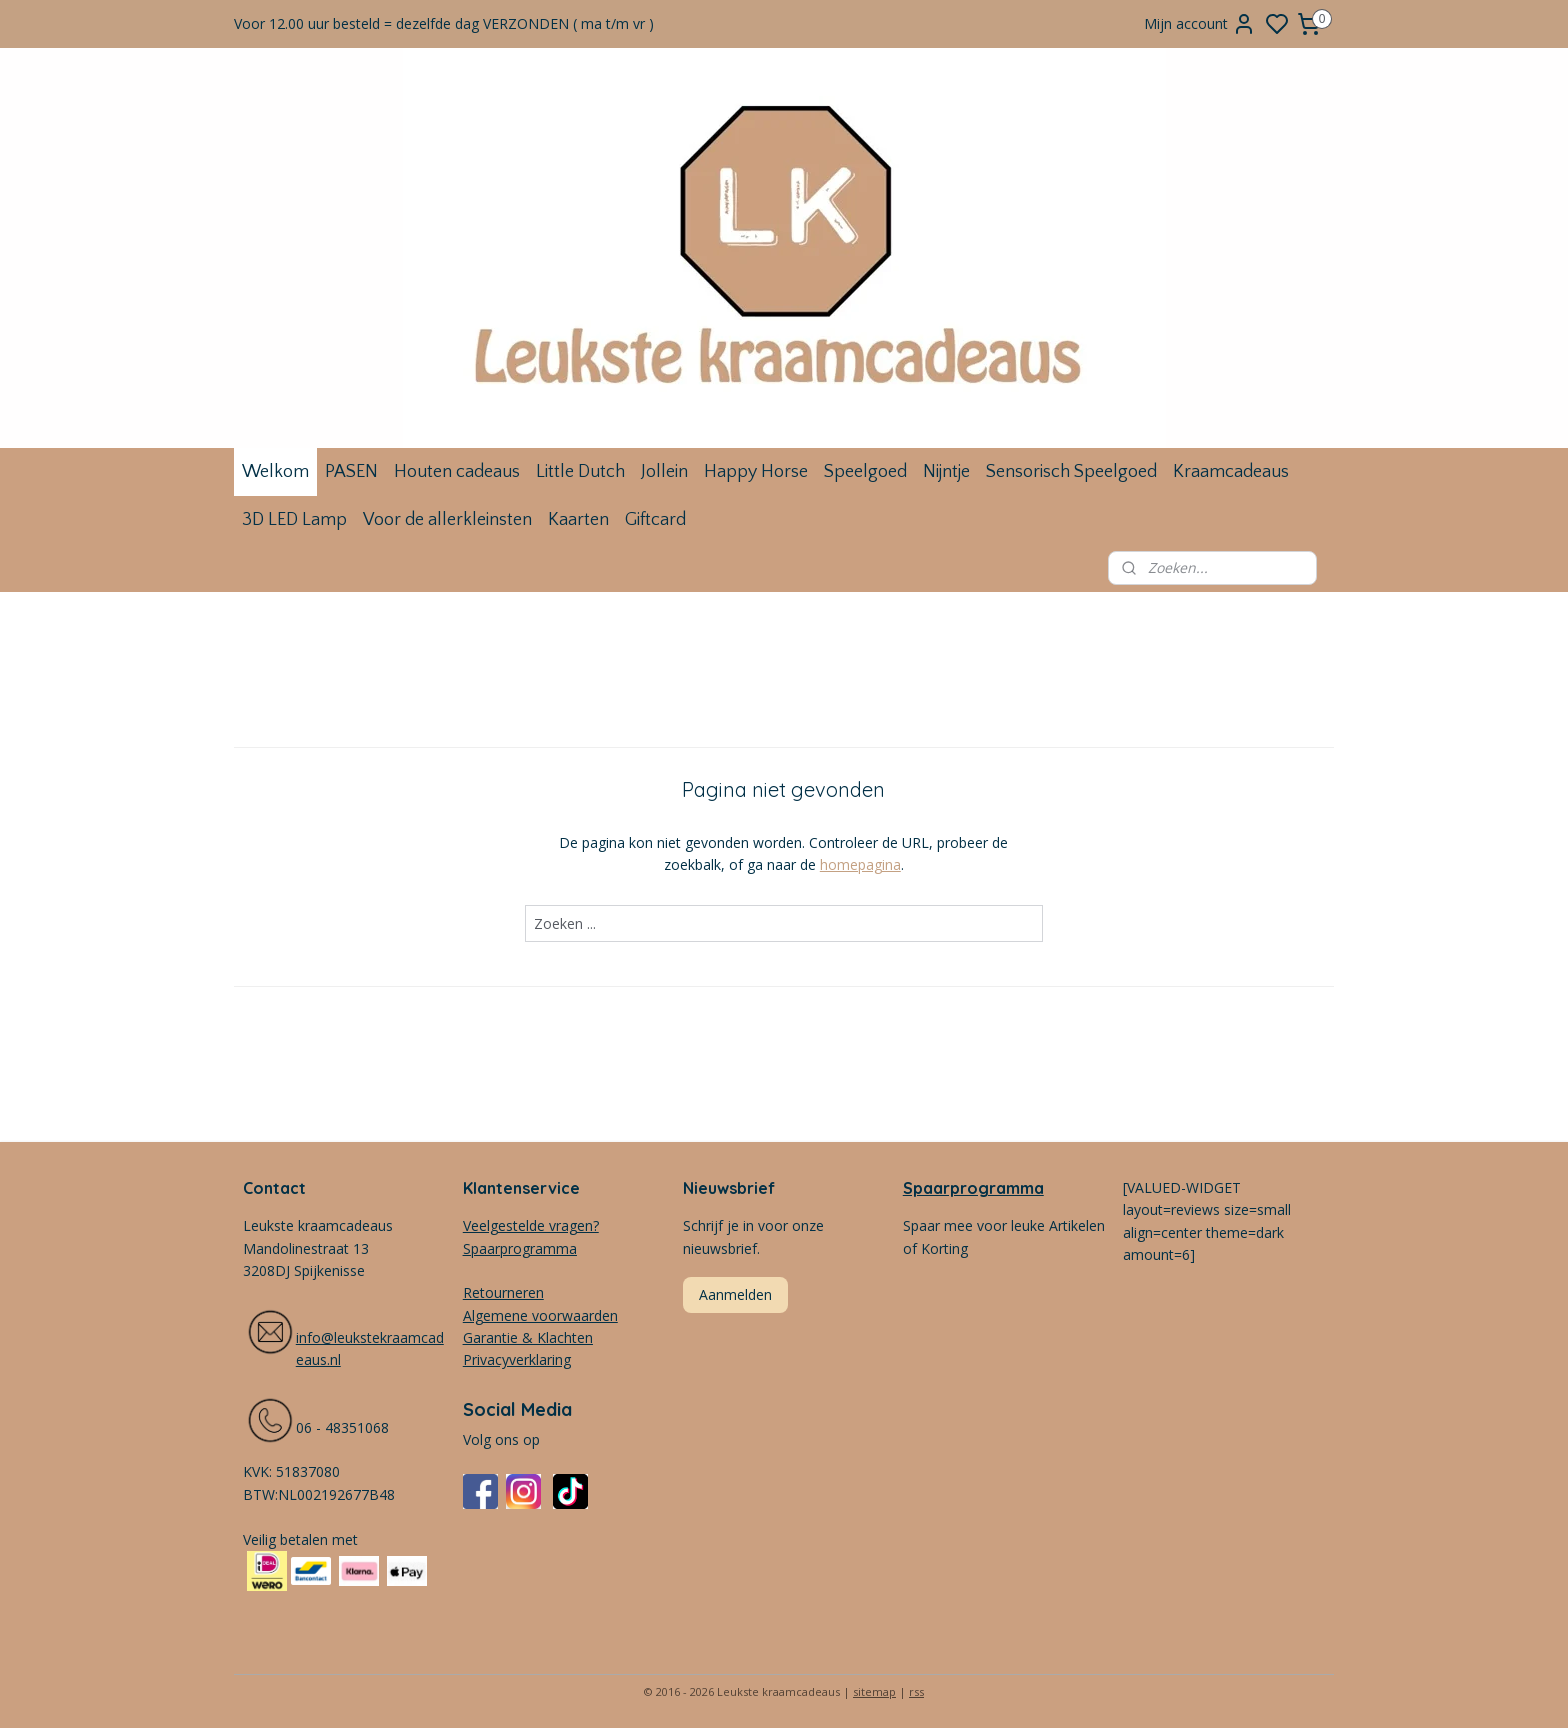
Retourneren (503, 1292)
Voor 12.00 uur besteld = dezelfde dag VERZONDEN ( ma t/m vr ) (444, 23)
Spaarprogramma (973, 1188)
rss (916, 1691)
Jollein (664, 472)
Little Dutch (580, 472)
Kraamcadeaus (1231, 472)
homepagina (860, 864)
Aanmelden (735, 1294)
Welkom (275, 472)
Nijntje (946, 472)
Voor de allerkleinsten (447, 520)
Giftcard (655, 520)
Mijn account (1200, 24)
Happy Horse (756, 472)
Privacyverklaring (517, 1359)
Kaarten (578, 520)
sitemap (874, 1691)
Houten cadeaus (457, 472)
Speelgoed (865, 472)
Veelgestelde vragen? (531, 1225)
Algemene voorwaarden (540, 1315)
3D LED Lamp (294, 520)
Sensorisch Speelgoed (1071, 472)
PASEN (351, 472)
